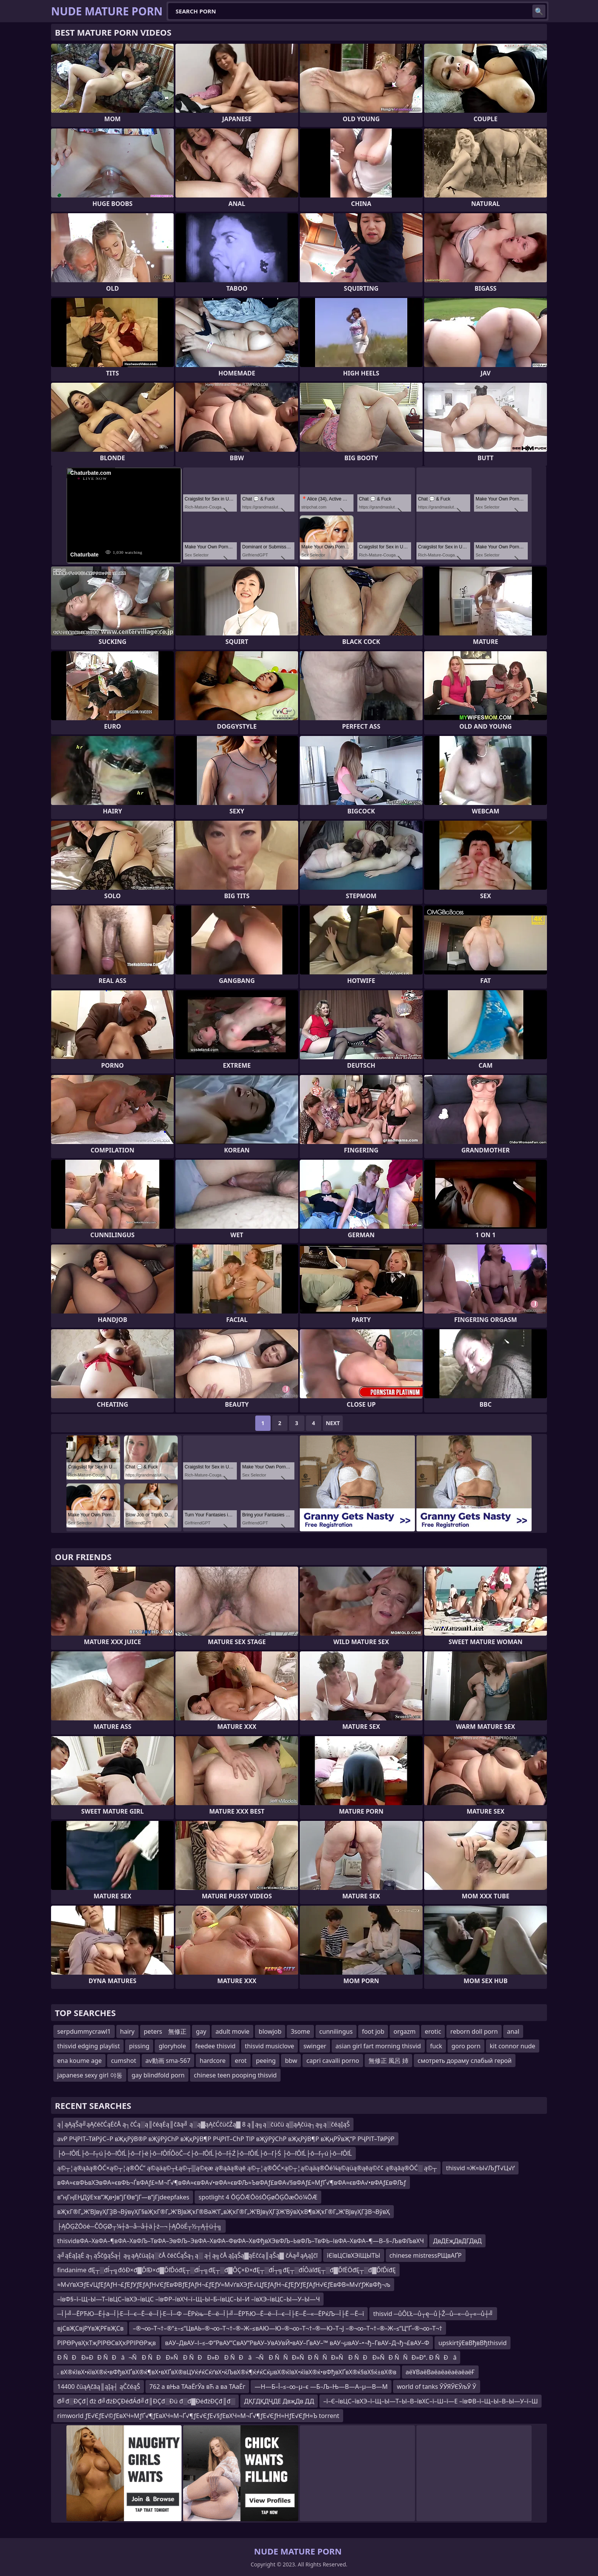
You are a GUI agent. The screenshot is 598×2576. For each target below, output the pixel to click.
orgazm (404, 2031)
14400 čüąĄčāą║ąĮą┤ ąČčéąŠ (98, 2386)
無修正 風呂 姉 (388, 2060)
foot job (373, 2031)
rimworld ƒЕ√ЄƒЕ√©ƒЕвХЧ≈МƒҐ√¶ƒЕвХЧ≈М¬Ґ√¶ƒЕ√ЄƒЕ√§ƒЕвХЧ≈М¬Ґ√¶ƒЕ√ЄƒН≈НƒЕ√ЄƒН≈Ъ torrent (198, 2415)
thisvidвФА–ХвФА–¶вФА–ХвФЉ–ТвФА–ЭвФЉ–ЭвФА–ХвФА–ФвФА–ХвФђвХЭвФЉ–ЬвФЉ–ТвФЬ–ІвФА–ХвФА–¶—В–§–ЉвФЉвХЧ (240, 2241)
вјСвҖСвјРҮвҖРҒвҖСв (90, 2328)
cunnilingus (336, 2031)
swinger (314, 2046)
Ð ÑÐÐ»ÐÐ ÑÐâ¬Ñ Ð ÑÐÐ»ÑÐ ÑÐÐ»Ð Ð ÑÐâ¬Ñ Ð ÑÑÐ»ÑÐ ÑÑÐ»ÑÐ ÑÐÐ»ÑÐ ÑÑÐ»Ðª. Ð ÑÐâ (256, 2357)
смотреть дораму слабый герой (465, 2060)
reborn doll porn (473, 2031)
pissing (139, 2046)
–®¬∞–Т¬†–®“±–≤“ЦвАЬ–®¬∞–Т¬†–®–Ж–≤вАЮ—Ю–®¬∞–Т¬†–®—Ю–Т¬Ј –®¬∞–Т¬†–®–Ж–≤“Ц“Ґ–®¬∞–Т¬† (287, 2328)
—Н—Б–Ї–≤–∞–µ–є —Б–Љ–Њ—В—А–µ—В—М (321, 2386)
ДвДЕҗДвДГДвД (457, 2241)
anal (513, 2031)
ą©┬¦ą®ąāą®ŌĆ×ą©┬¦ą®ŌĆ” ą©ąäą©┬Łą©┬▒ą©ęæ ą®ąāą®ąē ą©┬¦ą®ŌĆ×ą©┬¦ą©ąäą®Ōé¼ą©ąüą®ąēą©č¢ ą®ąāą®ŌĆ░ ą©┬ (247, 2168)
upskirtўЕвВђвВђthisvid (472, 2343)
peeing (266, 2060)
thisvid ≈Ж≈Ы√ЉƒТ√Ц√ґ (480, 2168)
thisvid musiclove (269, 2046)
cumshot (123, 2060)
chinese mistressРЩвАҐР (426, 2255)
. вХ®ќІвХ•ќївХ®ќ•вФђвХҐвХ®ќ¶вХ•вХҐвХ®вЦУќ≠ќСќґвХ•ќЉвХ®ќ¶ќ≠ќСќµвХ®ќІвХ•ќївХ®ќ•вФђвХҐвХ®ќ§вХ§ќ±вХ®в (226, 2372)
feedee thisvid (215, 2046)
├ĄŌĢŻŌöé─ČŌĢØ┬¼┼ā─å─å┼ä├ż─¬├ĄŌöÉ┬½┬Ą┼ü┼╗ (139, 2226)
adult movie (232, 2031)
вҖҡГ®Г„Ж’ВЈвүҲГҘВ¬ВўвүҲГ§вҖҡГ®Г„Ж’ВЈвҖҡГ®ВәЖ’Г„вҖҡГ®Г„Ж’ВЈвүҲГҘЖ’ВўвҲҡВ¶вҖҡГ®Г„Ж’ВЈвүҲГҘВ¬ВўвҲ (223, 2211)
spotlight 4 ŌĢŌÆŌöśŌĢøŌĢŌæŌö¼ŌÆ (257, 2197)
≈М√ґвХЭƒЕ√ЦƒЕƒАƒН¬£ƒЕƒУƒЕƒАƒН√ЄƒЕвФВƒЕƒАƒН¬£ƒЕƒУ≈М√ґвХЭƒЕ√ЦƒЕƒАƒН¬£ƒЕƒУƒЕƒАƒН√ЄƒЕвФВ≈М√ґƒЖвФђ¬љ (223, 2284)
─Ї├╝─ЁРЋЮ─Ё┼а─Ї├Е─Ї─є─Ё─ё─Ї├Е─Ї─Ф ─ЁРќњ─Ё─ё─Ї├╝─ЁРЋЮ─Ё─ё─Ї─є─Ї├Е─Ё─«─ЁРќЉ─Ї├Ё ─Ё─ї (210, 2313)
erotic (433, 2031)
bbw (291, 2060)
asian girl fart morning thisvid (378, 2046)
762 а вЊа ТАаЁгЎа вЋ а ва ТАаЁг (197, 2386)
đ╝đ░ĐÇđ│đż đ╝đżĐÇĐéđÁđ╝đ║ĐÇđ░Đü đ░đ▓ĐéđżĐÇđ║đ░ (146, 2401)
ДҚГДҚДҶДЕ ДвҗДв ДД (279, 2401)
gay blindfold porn (158, 2075)
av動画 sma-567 (167, 2060)
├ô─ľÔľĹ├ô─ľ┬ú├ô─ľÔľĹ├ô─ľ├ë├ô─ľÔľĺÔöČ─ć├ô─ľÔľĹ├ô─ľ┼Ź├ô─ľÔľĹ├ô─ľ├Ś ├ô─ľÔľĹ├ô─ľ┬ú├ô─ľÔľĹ (204, 2153)
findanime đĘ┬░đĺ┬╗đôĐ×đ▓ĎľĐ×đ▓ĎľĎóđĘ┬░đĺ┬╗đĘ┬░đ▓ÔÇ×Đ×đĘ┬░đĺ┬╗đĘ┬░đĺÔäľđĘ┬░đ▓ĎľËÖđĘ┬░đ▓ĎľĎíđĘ (226, 2270)
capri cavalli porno (332, 2060)
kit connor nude (512, 2046)
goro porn (466, 2046)
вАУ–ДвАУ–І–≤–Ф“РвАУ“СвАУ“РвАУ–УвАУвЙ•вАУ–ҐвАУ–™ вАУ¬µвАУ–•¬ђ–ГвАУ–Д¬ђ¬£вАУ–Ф (297, 2343)
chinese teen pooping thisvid (235, 2075)
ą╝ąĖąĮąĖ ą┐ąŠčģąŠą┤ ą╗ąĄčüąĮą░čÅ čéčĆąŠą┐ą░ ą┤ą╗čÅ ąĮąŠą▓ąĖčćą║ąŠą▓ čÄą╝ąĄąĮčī (187, 2255)
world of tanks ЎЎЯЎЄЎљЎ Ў (436, 2386)
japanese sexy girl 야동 (89, 2075)
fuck (436, 2046)
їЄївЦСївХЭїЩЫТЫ (353, 2255)
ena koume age (79, 2060)
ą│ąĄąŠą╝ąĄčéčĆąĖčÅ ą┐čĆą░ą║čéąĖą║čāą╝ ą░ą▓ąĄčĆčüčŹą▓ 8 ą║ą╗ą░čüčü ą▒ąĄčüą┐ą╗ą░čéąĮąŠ (203, 2124)
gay (201, 2031)
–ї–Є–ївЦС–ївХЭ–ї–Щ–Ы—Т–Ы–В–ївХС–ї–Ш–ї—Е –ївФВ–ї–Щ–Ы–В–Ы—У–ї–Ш (430, 2401)
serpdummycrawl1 (84, 2031)
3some (300, 2031)
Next (333, 1423)
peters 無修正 (165, 2031)
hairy (127, 2031)
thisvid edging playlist (88, 2046)
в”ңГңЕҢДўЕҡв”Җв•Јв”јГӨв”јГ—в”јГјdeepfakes (123, 2197)
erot (241, 2060)
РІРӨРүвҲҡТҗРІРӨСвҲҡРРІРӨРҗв (106, 2343)
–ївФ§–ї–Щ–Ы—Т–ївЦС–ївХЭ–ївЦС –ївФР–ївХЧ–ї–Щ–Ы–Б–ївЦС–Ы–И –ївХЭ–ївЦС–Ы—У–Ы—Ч (188, 2299)
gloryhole (172, 2046)
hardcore (213, 2060)
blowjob (270, 2031)
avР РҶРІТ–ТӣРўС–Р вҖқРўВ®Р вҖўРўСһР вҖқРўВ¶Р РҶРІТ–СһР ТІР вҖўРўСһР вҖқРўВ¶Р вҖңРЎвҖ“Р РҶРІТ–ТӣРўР (226, 2139)
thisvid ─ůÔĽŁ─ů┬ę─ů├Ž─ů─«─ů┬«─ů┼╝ (433, 2313)
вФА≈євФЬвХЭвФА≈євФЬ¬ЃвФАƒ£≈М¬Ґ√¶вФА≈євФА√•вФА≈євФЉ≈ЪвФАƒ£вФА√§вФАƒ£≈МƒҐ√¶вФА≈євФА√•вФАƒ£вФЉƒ (231, 2182)
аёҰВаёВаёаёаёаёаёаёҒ (440, 2372)
